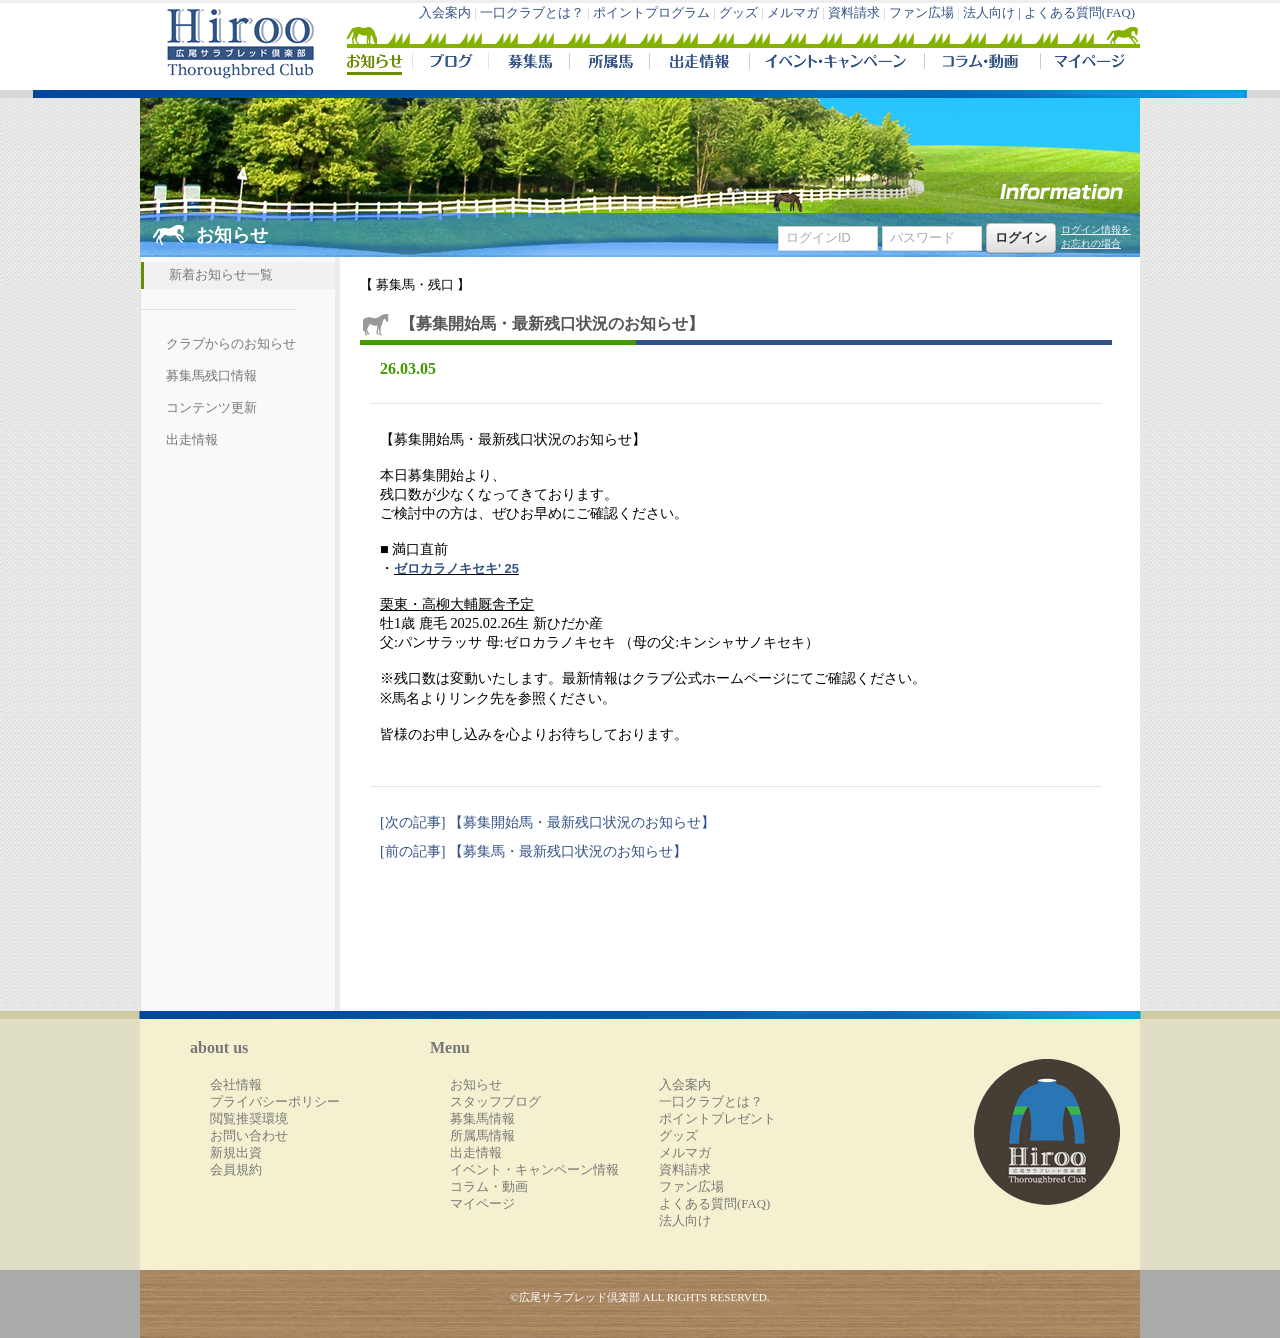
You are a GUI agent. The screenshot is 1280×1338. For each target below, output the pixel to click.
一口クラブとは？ (532, 13)
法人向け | (993, 13)
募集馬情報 (482, 1119)
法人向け (685, 1221)
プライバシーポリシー (275, 1102)
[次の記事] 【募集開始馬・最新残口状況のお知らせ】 (547, 822)
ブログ (450, 64)
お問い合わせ (249, 1136)
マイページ (1086, 64)
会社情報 (236, 1085)
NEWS (376, 64)
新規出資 (236, 1153)
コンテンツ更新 (211, 408)
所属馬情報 (482, 1136)
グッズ (738, 13)
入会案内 (445, 13)
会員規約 (236, 1170)
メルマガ (793, 13)
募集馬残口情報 (211, 376)
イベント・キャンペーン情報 (534, 1170)
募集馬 (528, 64)
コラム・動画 (982, 64)
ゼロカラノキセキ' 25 (456, 568)
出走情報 (699, 64)
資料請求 (854, 13)
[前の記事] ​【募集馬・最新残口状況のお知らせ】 (533, 851)
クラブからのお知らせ (231, 344)
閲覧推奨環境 (249, 1119)
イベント (836, 64)
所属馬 (609, 64)
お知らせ (476, 1085)
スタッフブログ (495, 1102)
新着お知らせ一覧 (221, 275)
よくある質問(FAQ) (1079, 13)
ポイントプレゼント (717, 1119)
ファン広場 (921, 13)
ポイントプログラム (651, 13)
